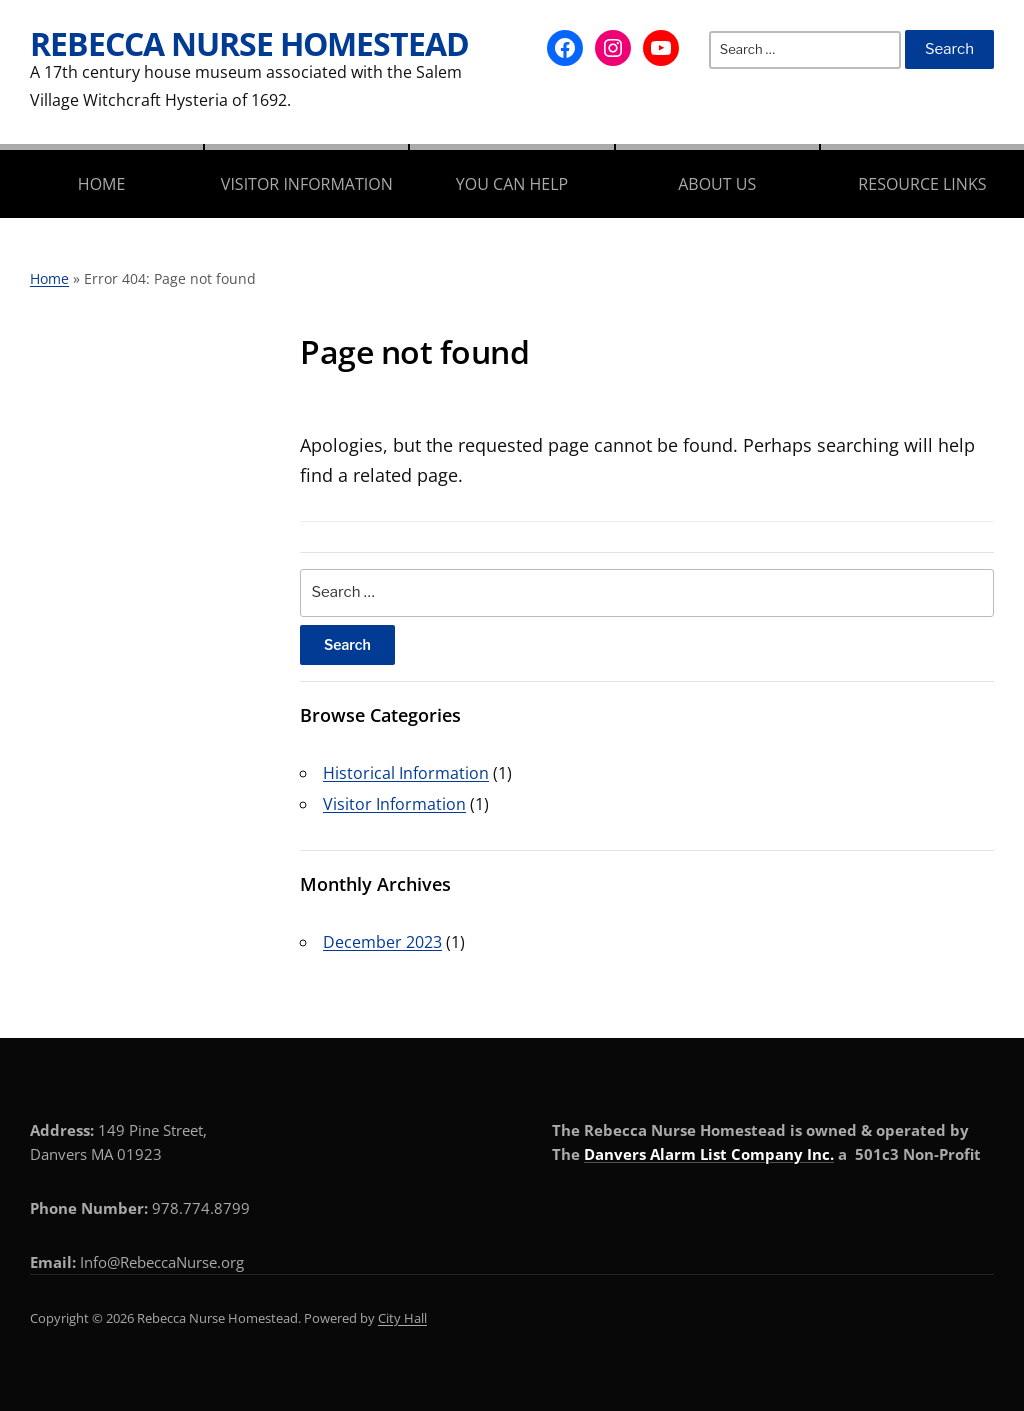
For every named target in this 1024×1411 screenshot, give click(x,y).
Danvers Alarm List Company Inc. (709, 1154)
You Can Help (512, 184)
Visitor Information (307, 184)
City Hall (402, 1318)
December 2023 (382, 942)
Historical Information (406, 773)
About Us (717, 184)
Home (102, 184)
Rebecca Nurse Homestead (249, 43)
